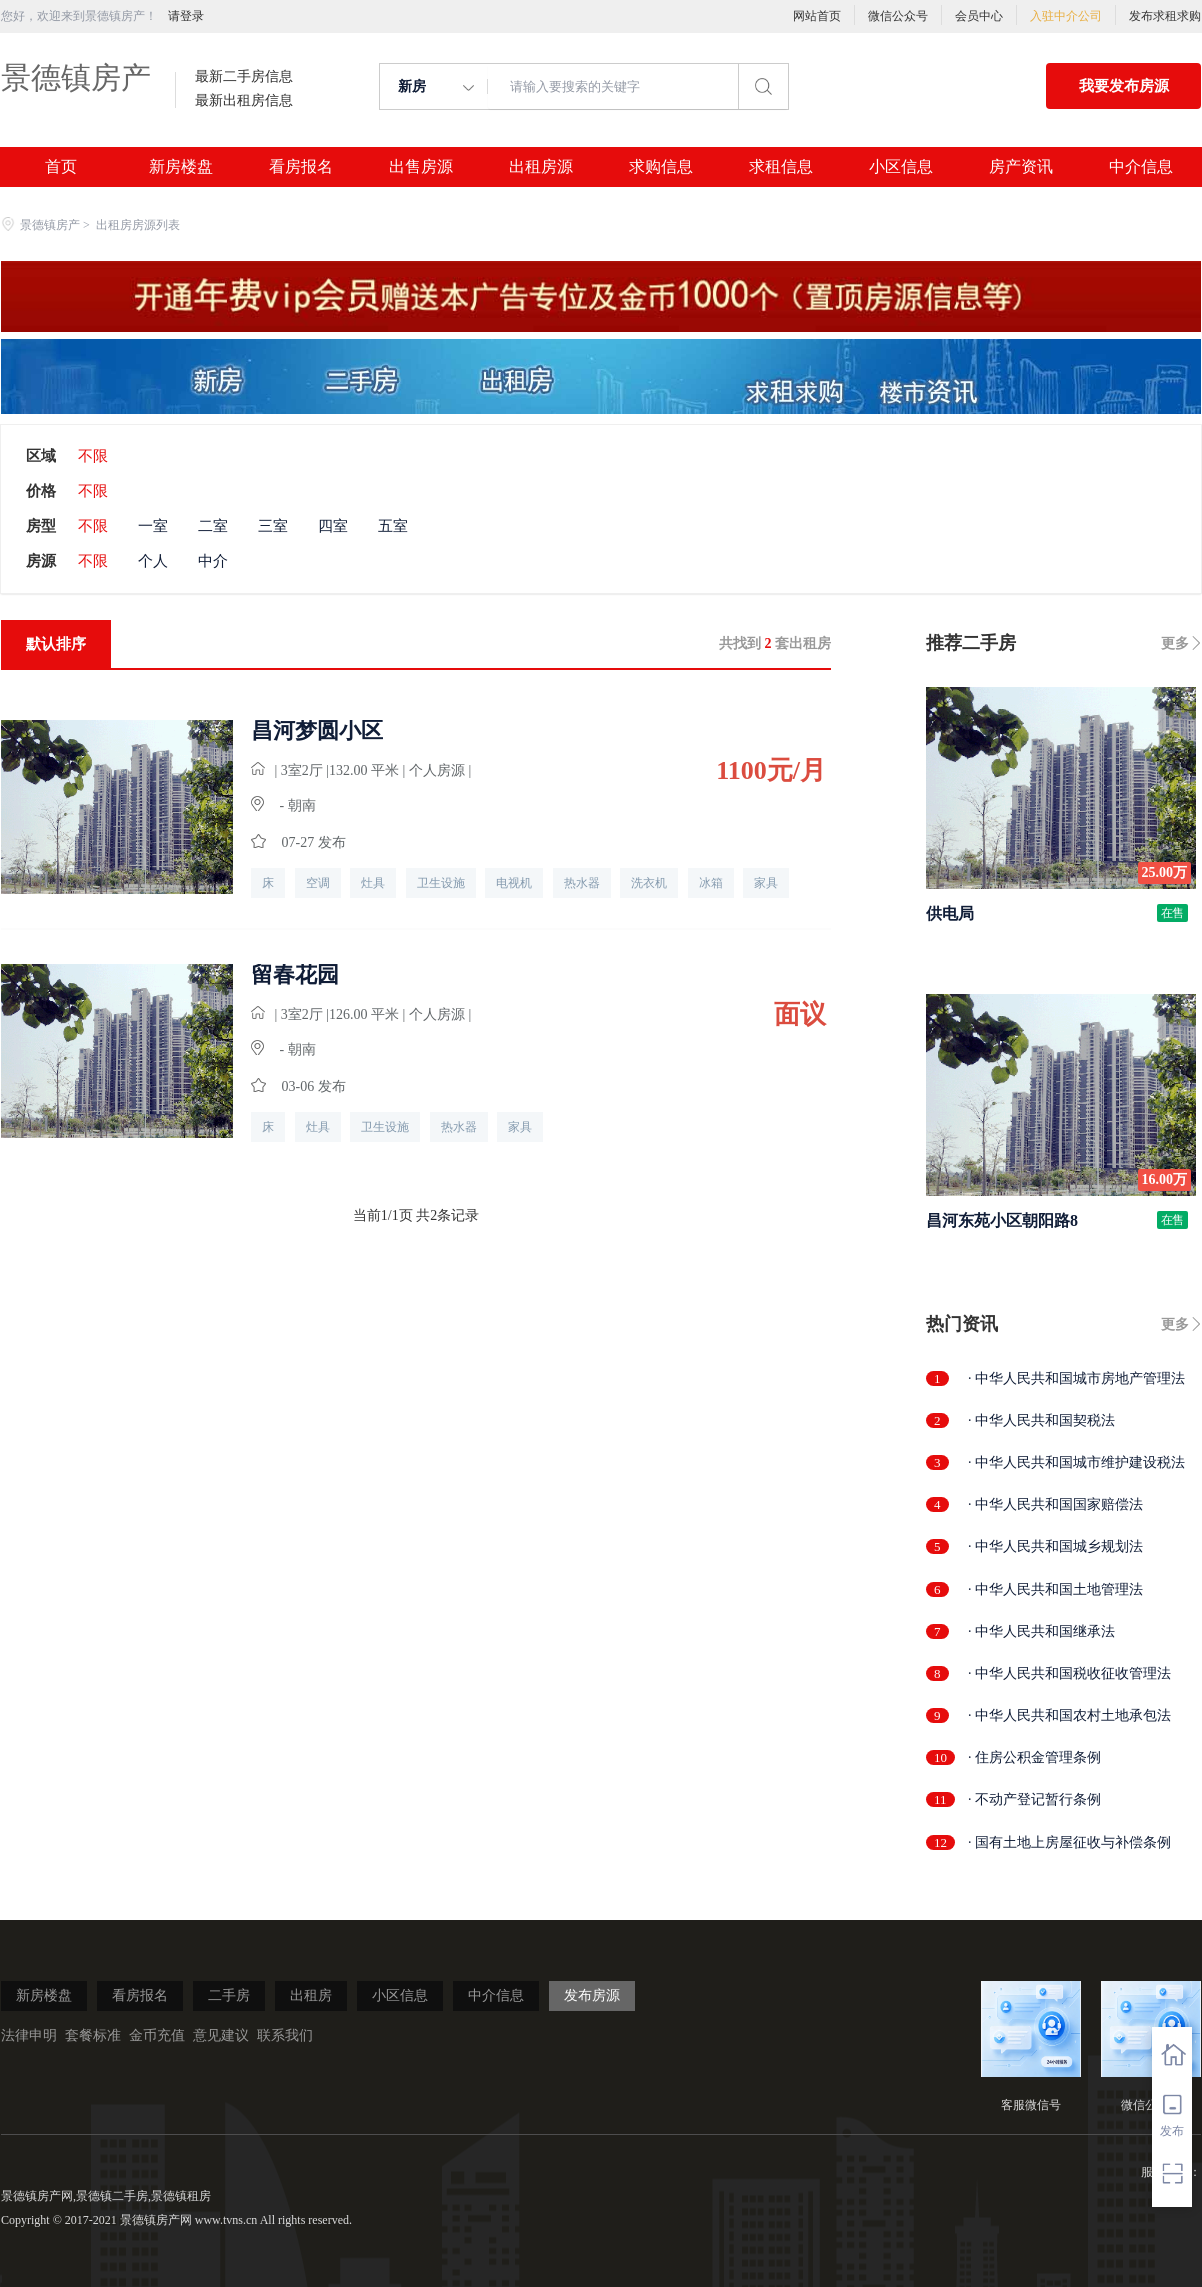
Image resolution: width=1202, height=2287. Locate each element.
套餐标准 (93, 2035)
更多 (1175, 643)
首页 (61, 167)
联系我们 (285, 2035)
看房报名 (301, 167)
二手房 (229, 1995)
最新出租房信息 (244, 101)
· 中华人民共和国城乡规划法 (1055, 1546)
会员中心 (979, 16)
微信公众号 (898, 16)
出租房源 (541, 167)
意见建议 (221, 2035)
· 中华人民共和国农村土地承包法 (1069, 1715)
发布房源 (592, 1995)
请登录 (186, 16)
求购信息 (661, 167)
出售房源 (421, 167)
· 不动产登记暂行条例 (1034, 1799)
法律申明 (29, 2035)
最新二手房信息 (244, 77)
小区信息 (901, 167)
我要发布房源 (1124, 86)
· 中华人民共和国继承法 (1041, 1631)
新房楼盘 (181, 167)
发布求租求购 (1165, 16)
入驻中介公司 (1066, 16)
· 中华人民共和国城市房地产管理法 (1076, 1378)
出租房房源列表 (138, 225)
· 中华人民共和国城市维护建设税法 (1076, 1462)
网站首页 (817, 16)
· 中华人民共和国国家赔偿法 (1055, 1504)
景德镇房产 (76, 77)
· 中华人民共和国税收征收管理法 (1069, 1673)
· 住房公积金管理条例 (1034, 1757)
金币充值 (157, 2035)
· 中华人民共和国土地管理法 (1055, 1589)
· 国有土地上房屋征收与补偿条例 (1069, 1842)
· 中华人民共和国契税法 (1041, 1420)
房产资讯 (1021, 167)
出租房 (311, 1995)
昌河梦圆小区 (317, 731)
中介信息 (1141, 167)
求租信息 (781, 167)
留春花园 (295, 975)
